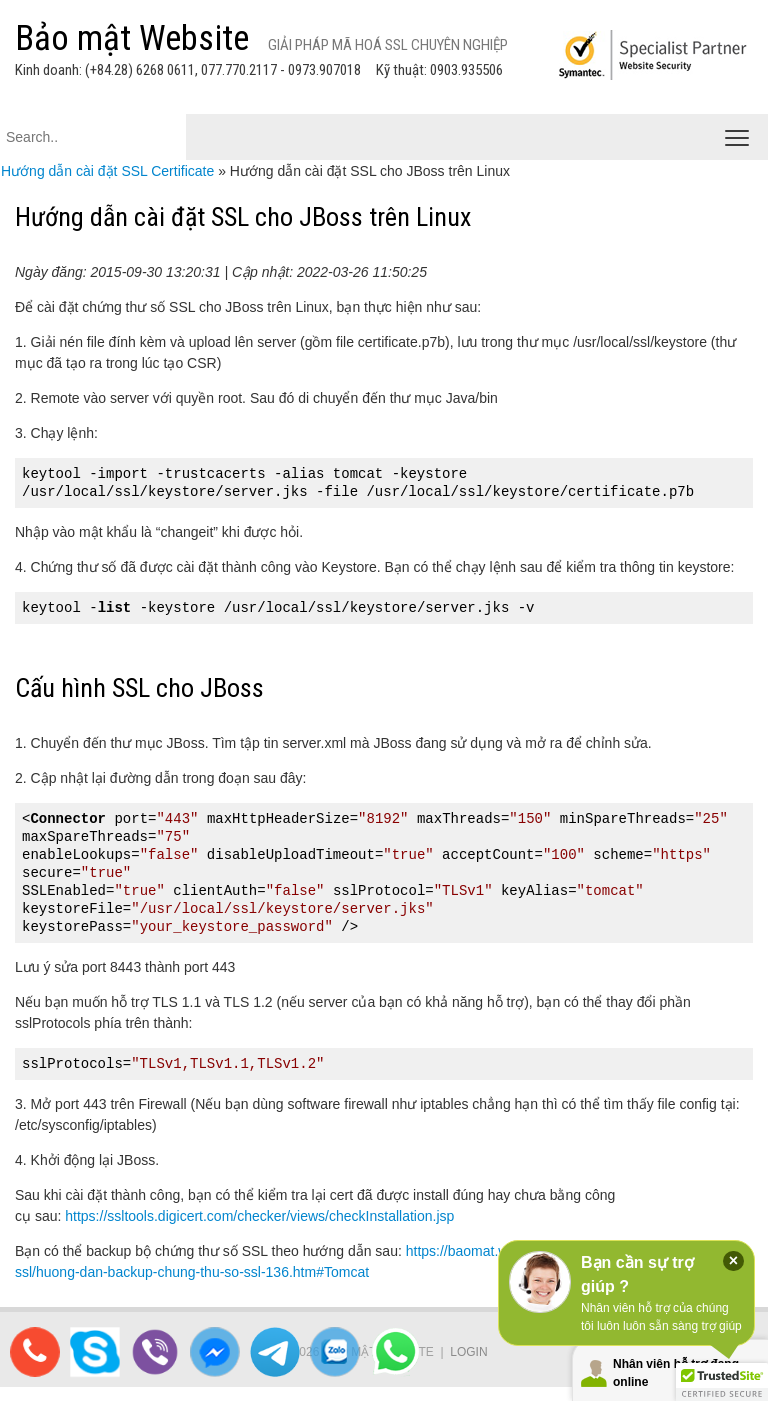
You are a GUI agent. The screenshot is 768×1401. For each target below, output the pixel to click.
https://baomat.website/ (478, 1251)
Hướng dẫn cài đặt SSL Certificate (107, 171)
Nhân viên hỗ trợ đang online (676, 1373)
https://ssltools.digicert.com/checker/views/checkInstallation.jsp (259, 1216)
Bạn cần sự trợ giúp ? (637, 1274)
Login (468, 1352)
